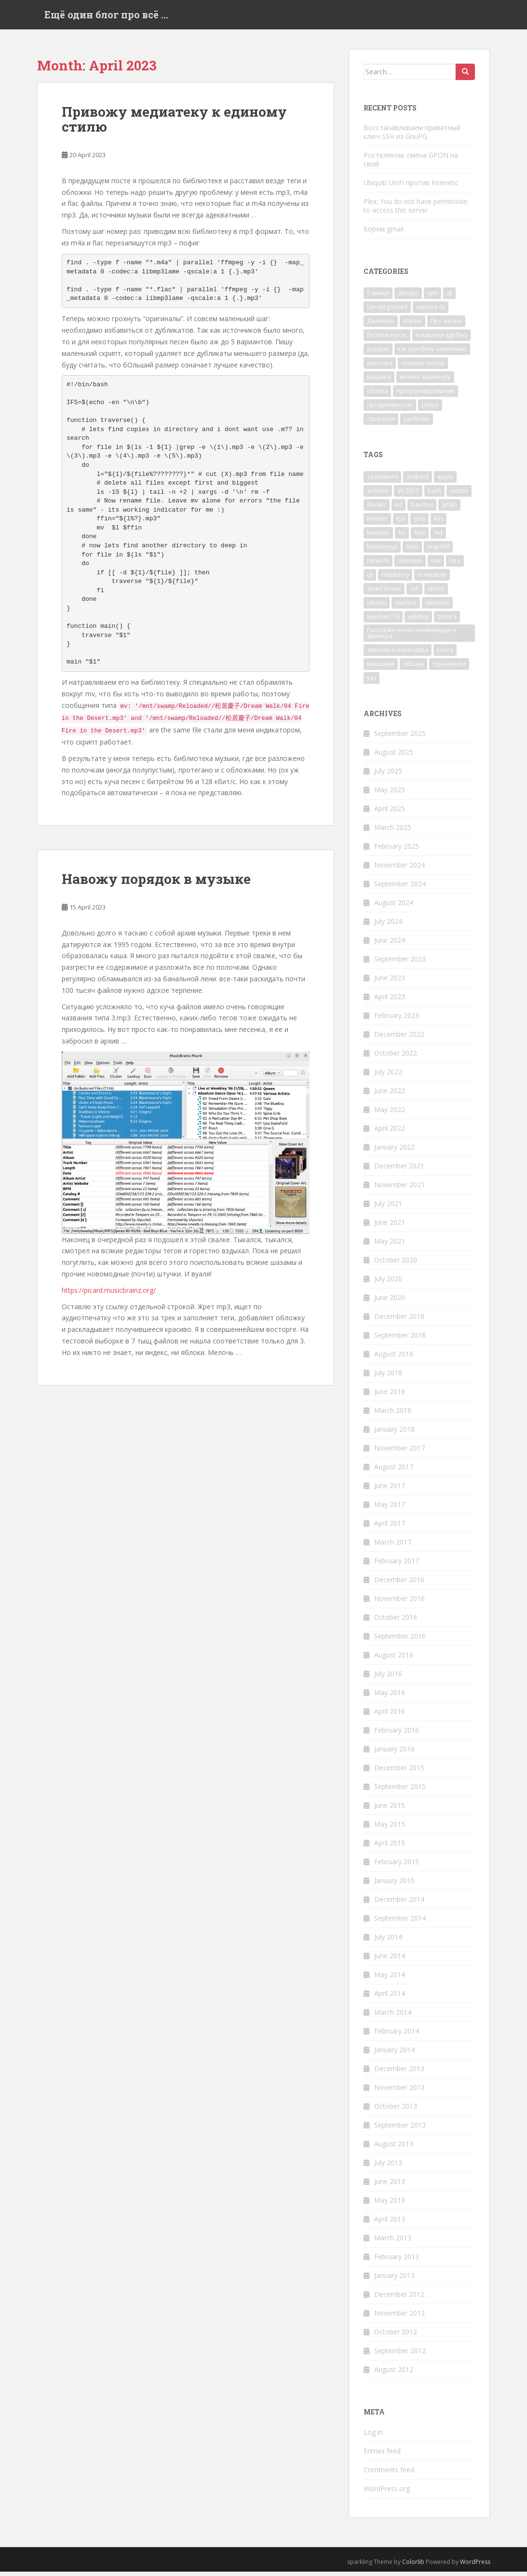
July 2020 (388, 1283)
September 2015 (400, 1791)
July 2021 (388, 1208)
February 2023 (396, 1020)
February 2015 (396, 1866)
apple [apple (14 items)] (445, 481)
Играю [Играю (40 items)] (412, 326)
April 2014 (389, 1998)
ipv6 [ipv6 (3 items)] (419, 523)
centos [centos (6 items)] (459, 495)
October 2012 (395, 2336)
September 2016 (400, 1640)
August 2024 (393, 907)
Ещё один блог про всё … (106, 17)
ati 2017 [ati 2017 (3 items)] (408, 495)
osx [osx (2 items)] (436, 565)
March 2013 (392, 2242)
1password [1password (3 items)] (382, 481)
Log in (373, 2436)
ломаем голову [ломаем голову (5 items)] (423, 368)
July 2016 (388, 1678)
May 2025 (389, 794)
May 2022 (389, 1114)
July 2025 (388, 775)
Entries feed (382, 2455)
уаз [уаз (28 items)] (371, 682)
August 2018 (393, 1358)
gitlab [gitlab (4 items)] (449, 509)
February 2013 (396, 2261)
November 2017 (399, 1452)
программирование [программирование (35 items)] (425, 396)
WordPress (475, 2566)
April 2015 (389, 1847)
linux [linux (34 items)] (412, 551)
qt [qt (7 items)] (449, 298)
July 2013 (388, 2167)
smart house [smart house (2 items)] (384, 593)
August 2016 (393, 1659)
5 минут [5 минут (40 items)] (378, 298)
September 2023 (400, 963)
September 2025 (400, 738)
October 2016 (395, 1622)
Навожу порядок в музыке (156, 884)
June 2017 (389, 1490)
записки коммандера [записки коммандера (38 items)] (397, 654)
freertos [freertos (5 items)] (422, 509)
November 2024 (399, 869)
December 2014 (399, 1904)
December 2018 (399, 1321)
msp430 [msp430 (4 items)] (438, 551)
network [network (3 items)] (378, 565)
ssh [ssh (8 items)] (414, 593)
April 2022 (389, 1133)
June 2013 (389, 2186)
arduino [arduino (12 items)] (378, 495)
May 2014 (389, 1979)
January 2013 (394, 2280)
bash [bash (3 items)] (434, 495)
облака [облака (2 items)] (413, 668)
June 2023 (389, 982)
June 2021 (389, 1227)
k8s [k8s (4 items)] (438, 523)
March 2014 (392, 2016)
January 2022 (394, 1151)
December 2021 (399, 1170)
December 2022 (399, 1039)
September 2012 (400, 2355)
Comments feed (389, 2474)
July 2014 (388, 1941)
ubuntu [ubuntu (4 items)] (376, 607)
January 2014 (394, 2054)
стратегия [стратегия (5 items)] (381, 424)
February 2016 (396, 1734)
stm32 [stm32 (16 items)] (436, 593)
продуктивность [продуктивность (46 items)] (390, 410)
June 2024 (389, 944)
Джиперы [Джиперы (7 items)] (380, 326)
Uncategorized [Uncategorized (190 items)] (387, 312)
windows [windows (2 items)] (437, 607)
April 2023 (389, 1001)
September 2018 (400, 1339)
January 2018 (394, 1433)
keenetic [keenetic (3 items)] (378, 537)
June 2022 (389, 1095)
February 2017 (396, 1565)
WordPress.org (387, 2492)
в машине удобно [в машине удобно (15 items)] (441, 340)
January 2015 (394, 1885)
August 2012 (393, 2374)
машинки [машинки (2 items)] (380, 668)
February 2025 (396, 850)
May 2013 (389, 2205)
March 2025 (392, 832)
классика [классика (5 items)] (379, 368)
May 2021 (389, 1245)
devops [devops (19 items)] (408, 298)
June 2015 (389, 1810)
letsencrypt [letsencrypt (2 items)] (382, 551)
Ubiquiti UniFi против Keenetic (411, 186)
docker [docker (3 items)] (376, 509)
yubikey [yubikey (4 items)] (418, 621)
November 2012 (399, 2317)
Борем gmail (384, 233)
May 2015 (389, 1828)
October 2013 (395, 2110)
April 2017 (389, 1527)
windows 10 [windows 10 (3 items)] (383, 621)
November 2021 (399, 1189)
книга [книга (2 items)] (445, 654)
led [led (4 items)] (438, 537)
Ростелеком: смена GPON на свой (411, 164)
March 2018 (392, 1415)
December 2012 (399, 2299)
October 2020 (395, 1264)
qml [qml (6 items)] (432, 298)
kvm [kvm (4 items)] (419, 537)
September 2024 (400, 888)
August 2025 (393, 756)
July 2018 (388, 1377)
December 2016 (399, 1584)
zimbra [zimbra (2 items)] (447, 621)
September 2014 (400, 1922)
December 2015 (399, 1772)
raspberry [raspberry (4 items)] (395, 579)
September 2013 (400, 2129)
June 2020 (389, 1302)
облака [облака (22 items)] (377, 396)
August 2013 (393, 2148)
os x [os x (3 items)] (454, 565)
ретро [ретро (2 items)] (430, 410)
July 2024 (388, 926)
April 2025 (389, 813)
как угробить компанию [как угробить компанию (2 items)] (432, 354)
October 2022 (395, 1057)
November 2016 (399, 1603)
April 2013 (389, 2223)
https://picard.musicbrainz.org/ (109, 1294)
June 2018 (389, 1396)
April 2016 (389, 1716)
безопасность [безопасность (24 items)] (387, 340)
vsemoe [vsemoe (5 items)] (406, 607)
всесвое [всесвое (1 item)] (378, 354)
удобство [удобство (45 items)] (417, 424)
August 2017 (393, 1471)
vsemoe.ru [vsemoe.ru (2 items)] (430, 312)
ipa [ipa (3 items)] (400, 523)
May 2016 (389, 1697)
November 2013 (399, 2092)
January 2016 (394, 1753)
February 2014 (396, 2035)
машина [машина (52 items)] (379, 382)
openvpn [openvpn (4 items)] (410, 565)
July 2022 (388, 1076)
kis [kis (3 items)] (401, 537)
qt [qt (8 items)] (370, 579)
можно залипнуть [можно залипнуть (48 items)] (425, 382)
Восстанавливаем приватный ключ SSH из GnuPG (412, 136)
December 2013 (399, 2073)
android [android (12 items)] (417, 481)
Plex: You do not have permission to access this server (416, 210)
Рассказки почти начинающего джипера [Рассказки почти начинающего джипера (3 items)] (412, 637)
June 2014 (389, 1960)
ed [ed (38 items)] (398, 509)
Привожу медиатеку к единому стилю (174, 124)
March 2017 (392, 1546)
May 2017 (389, 1509)
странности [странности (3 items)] (449, 668)
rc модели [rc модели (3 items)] (432, 579)
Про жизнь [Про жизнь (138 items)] (446, 326)
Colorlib (413, 2566)
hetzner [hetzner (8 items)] (377, 523)
